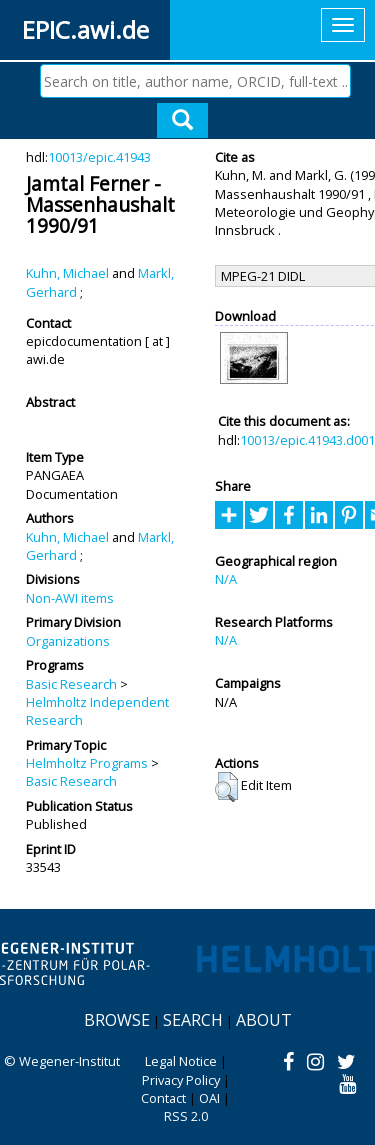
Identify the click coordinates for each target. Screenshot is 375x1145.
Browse (117, 1020)
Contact (163, 1098)
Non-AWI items (70, 598)
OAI (209, 1098)
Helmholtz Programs (87, 763)
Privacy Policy (181, 1080)
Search (193, 1020)
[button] (226, 787)
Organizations (68, 641)
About (264, 1020)
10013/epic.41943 (99, 157)
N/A (226, 579)
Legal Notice (181, 1061)
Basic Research (71, 684)
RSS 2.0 (186, 1116)
